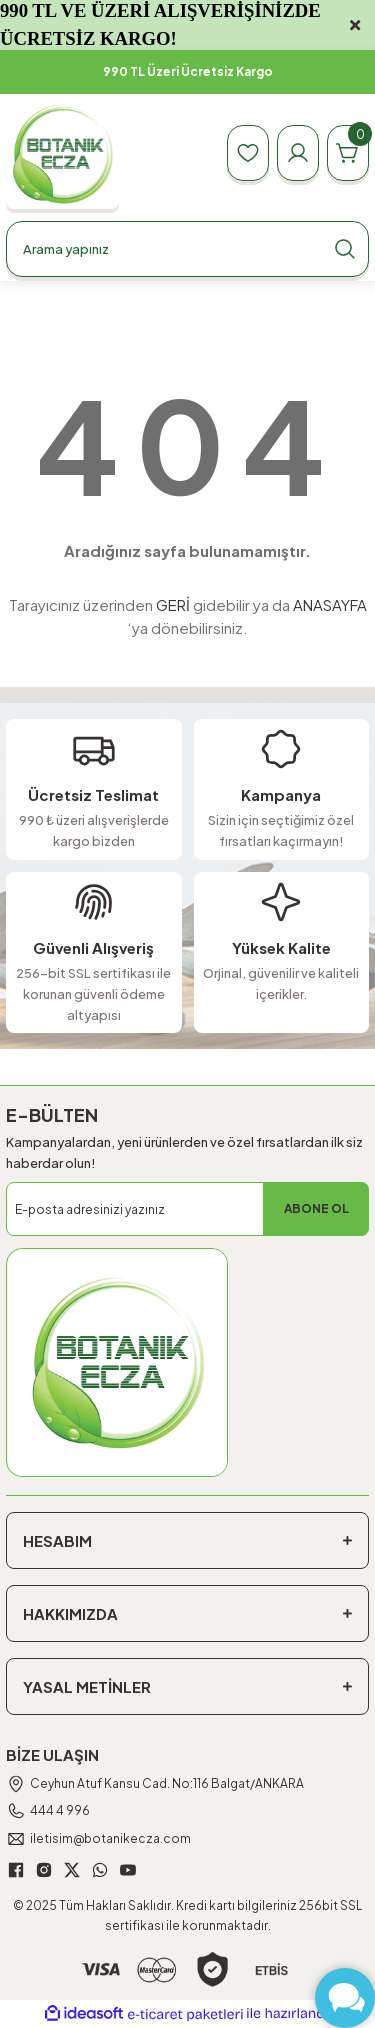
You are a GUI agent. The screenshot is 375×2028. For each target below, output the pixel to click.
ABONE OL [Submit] (316, 1208)
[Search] (187, 249)
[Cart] (348, 153)
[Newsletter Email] (187, 1209)
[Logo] (62, 153)
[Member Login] (298, 153)
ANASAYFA (330, 604)
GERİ (173, 604)
